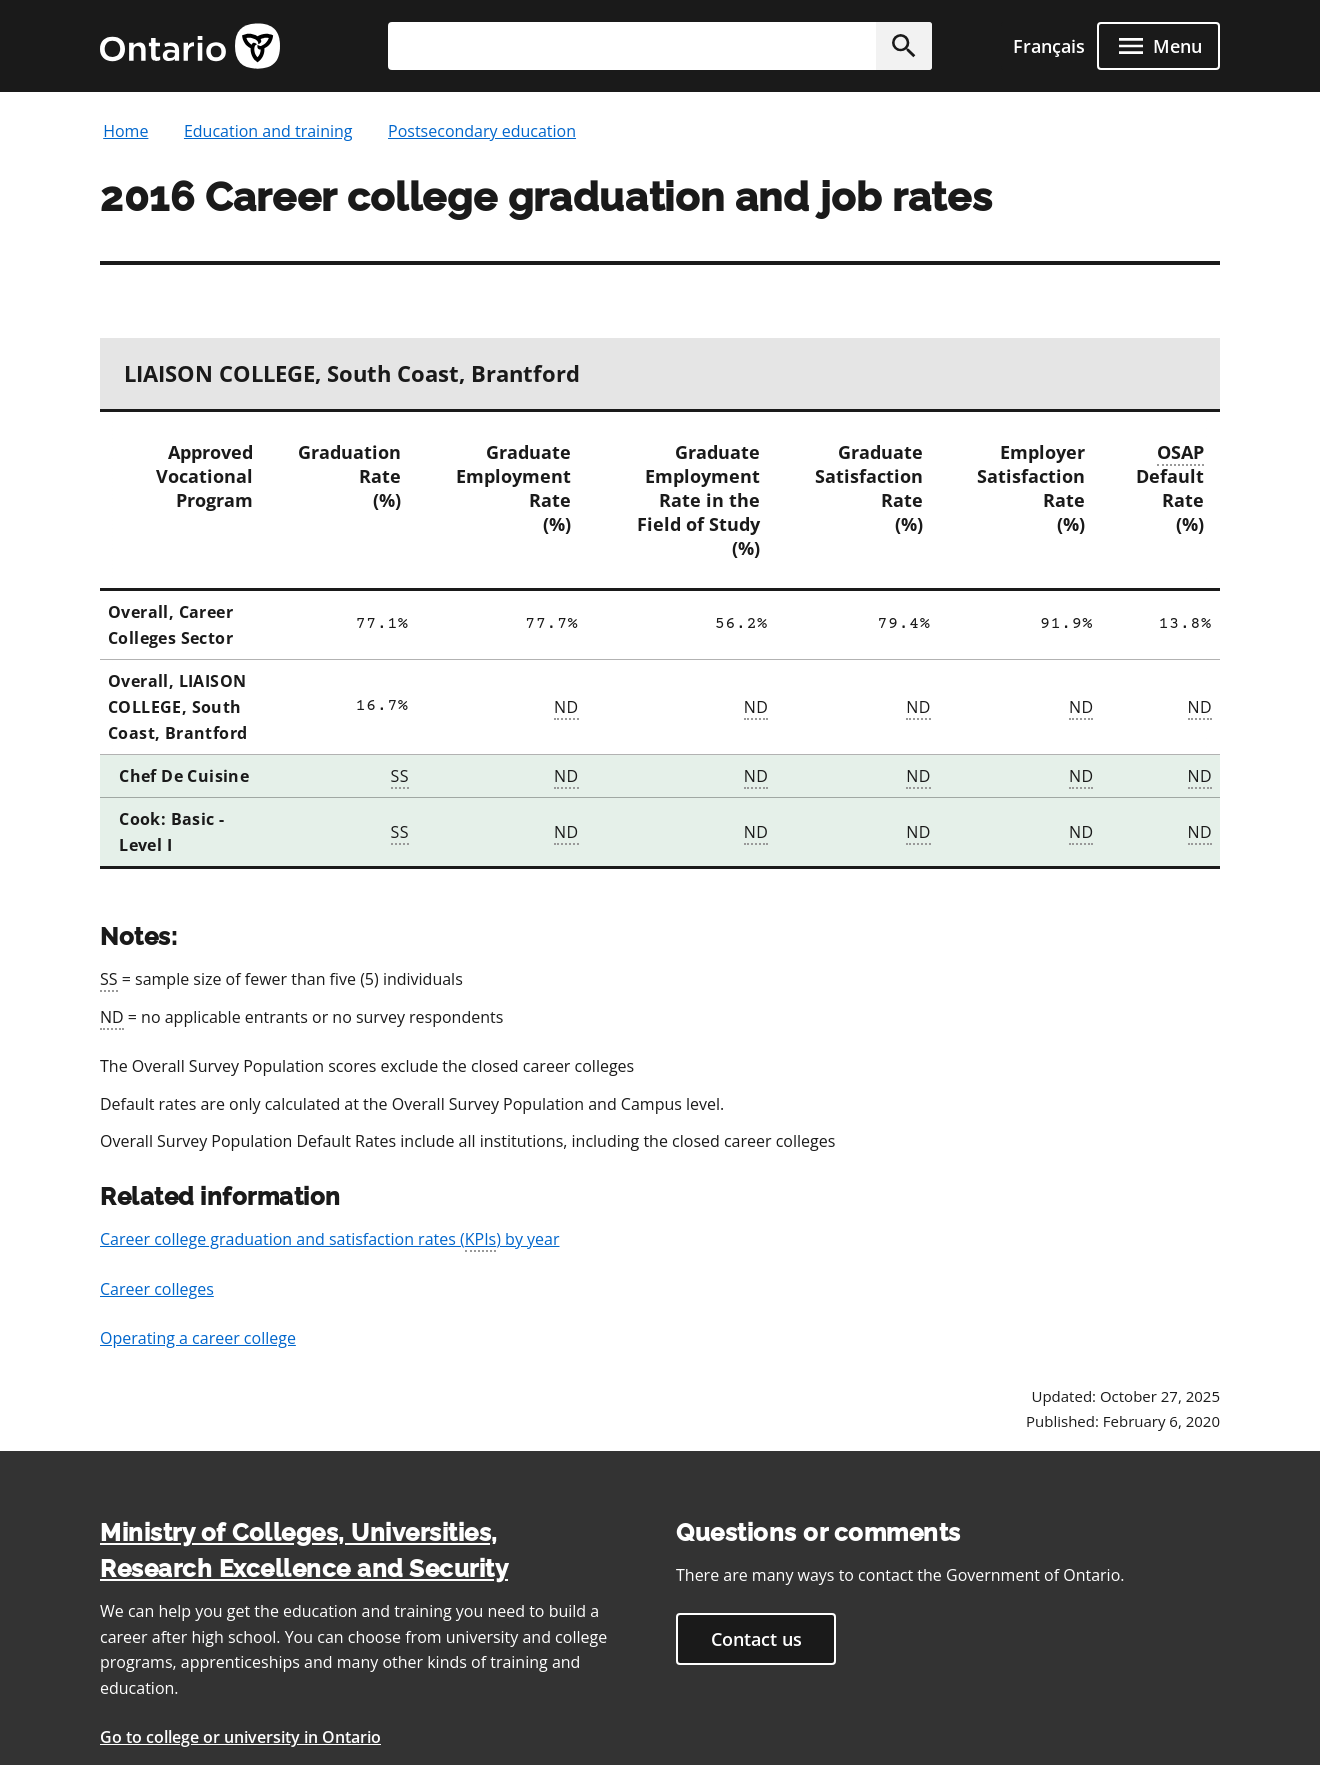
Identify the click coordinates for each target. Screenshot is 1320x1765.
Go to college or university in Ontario (240, 1737)
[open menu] (1158, 46)
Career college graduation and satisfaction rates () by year (330, 1240)
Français (1049, 46)
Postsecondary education (482, 131)
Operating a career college (198, 1338)
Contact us (756, 1639)
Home (125, 131)
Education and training (268, 131)
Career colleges (157, 1289)
